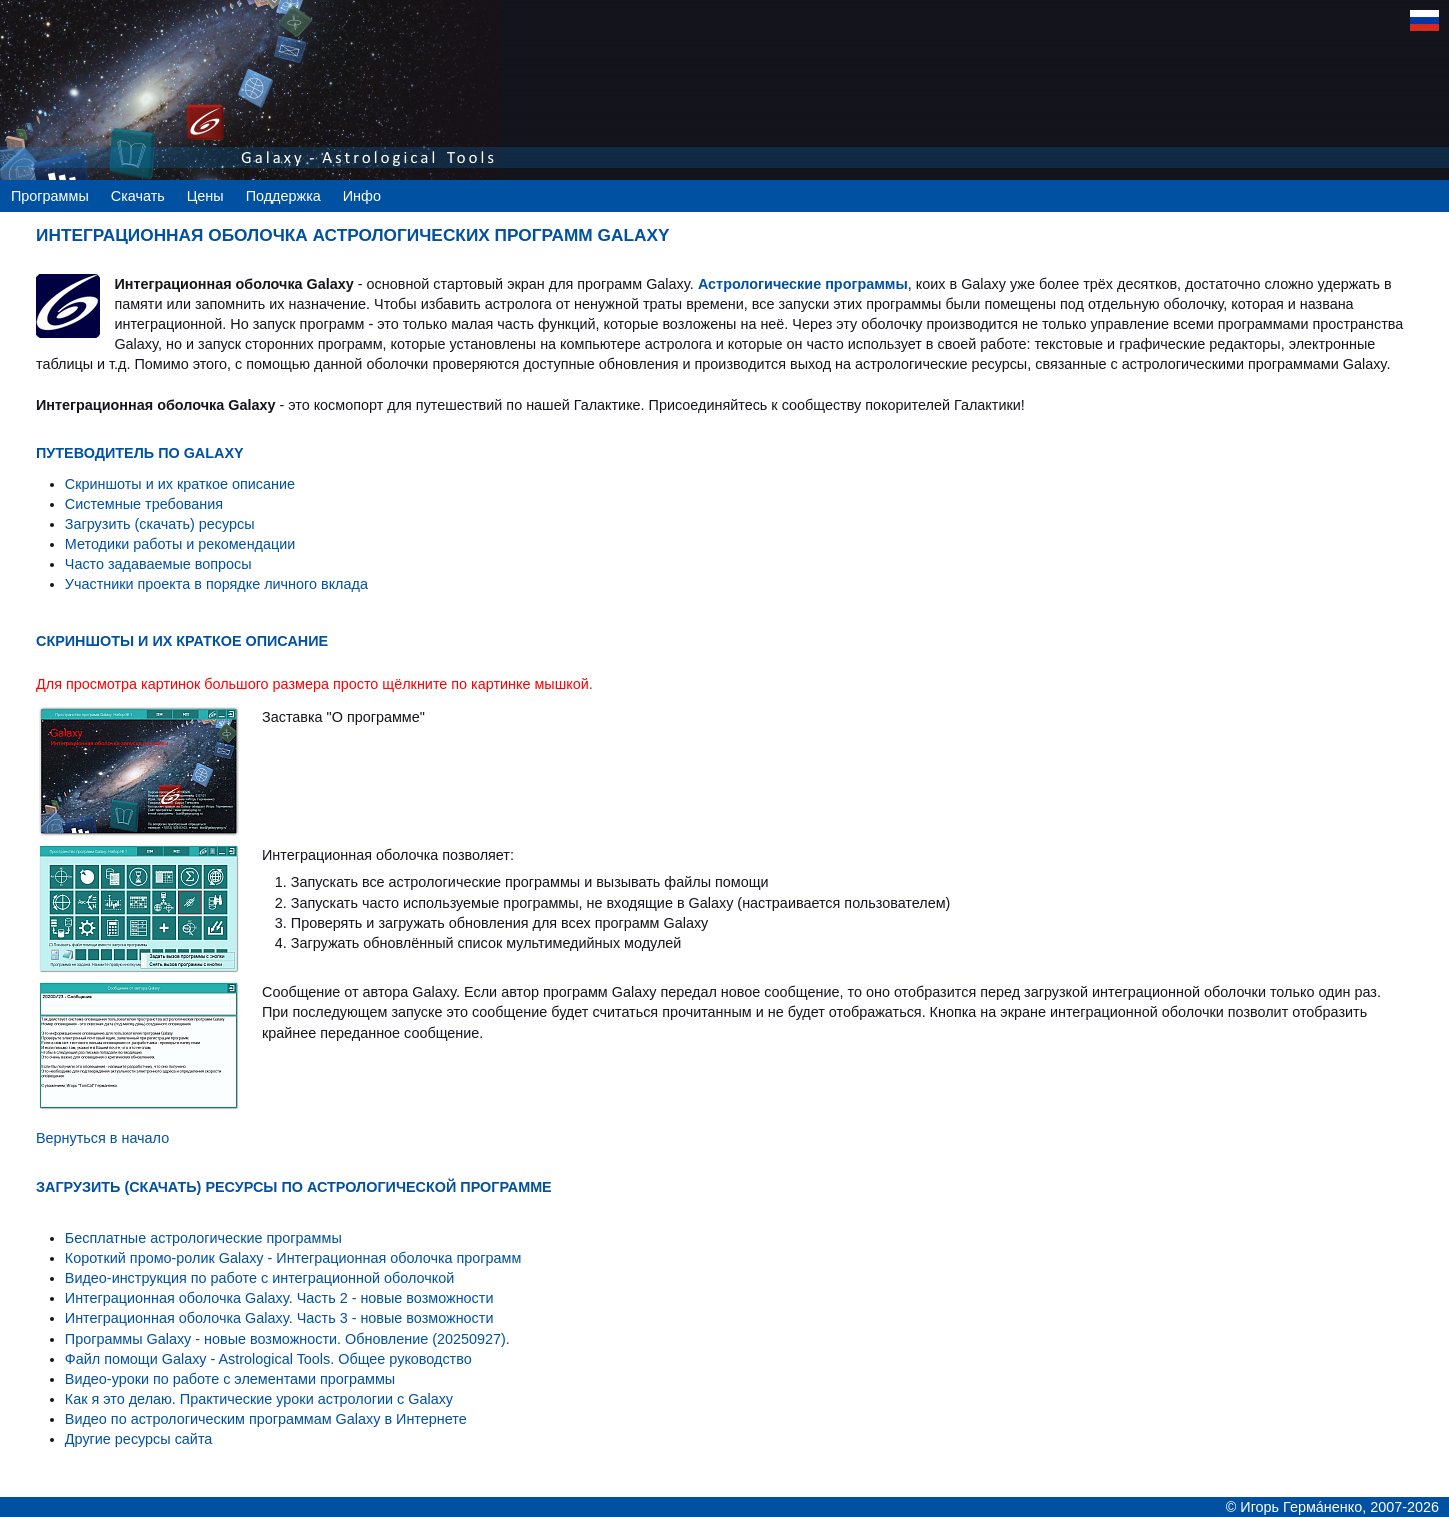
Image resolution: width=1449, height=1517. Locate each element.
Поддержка (283, 196)
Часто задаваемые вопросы (158, 564)
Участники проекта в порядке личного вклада (216, 584)
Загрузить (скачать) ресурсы (160, 524)
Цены (205, 196)
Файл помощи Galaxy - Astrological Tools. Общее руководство (268, 1359)
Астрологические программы (803, 284)
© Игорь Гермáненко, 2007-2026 (1332, 1507)
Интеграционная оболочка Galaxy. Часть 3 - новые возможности (279, 1318)
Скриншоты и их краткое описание (180, 484)
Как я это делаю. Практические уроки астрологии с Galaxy (259, 1399)
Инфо (362, 196)
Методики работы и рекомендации (180, 544)
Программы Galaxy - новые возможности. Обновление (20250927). (287, 1339)
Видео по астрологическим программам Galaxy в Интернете (266, 1419)
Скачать (138, 196)
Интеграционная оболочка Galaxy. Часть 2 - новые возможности (279, 1298)
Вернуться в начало (102, 1138)
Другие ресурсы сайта (139, 1439)
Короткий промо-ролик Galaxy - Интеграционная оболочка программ (293, 1258)
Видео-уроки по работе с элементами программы (230, 1379)
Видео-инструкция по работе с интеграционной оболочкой (259, 1278)
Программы (50, 196)
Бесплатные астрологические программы (203, 1238)
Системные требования (144, 504)
